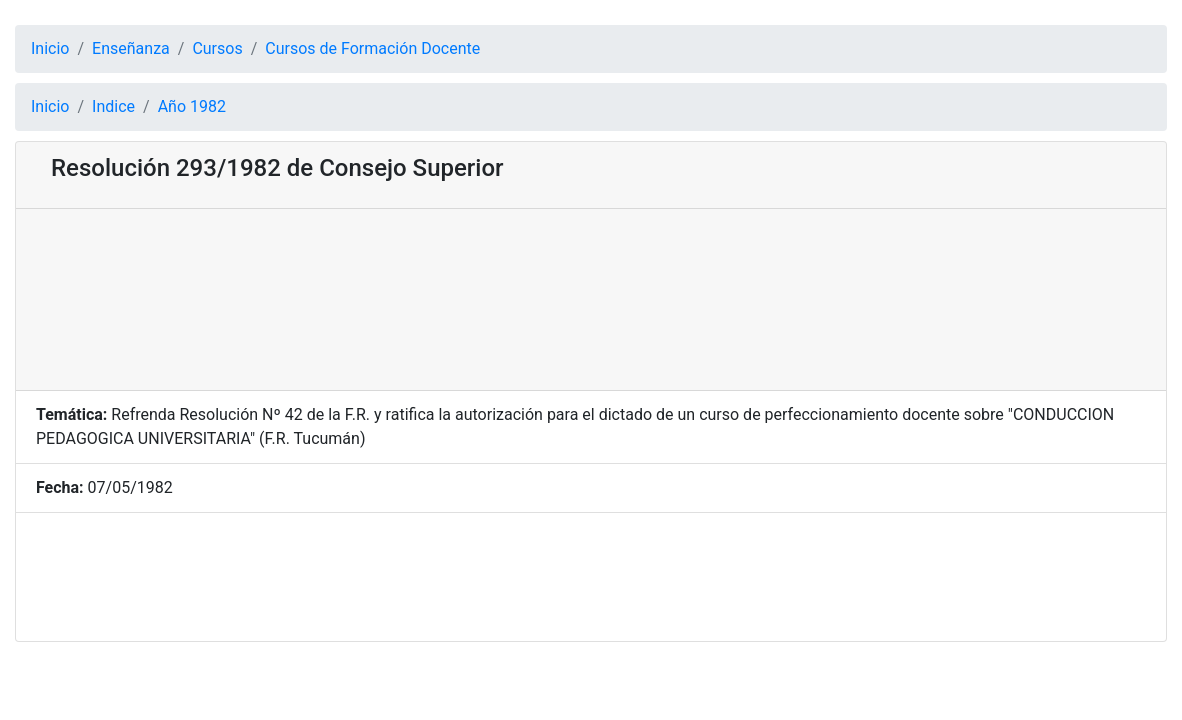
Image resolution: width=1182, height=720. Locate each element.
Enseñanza (131, 48)
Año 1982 (192, 106)
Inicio (50, 48)
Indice (113, 106)
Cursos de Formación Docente (372, 48)
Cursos (217, 48)
